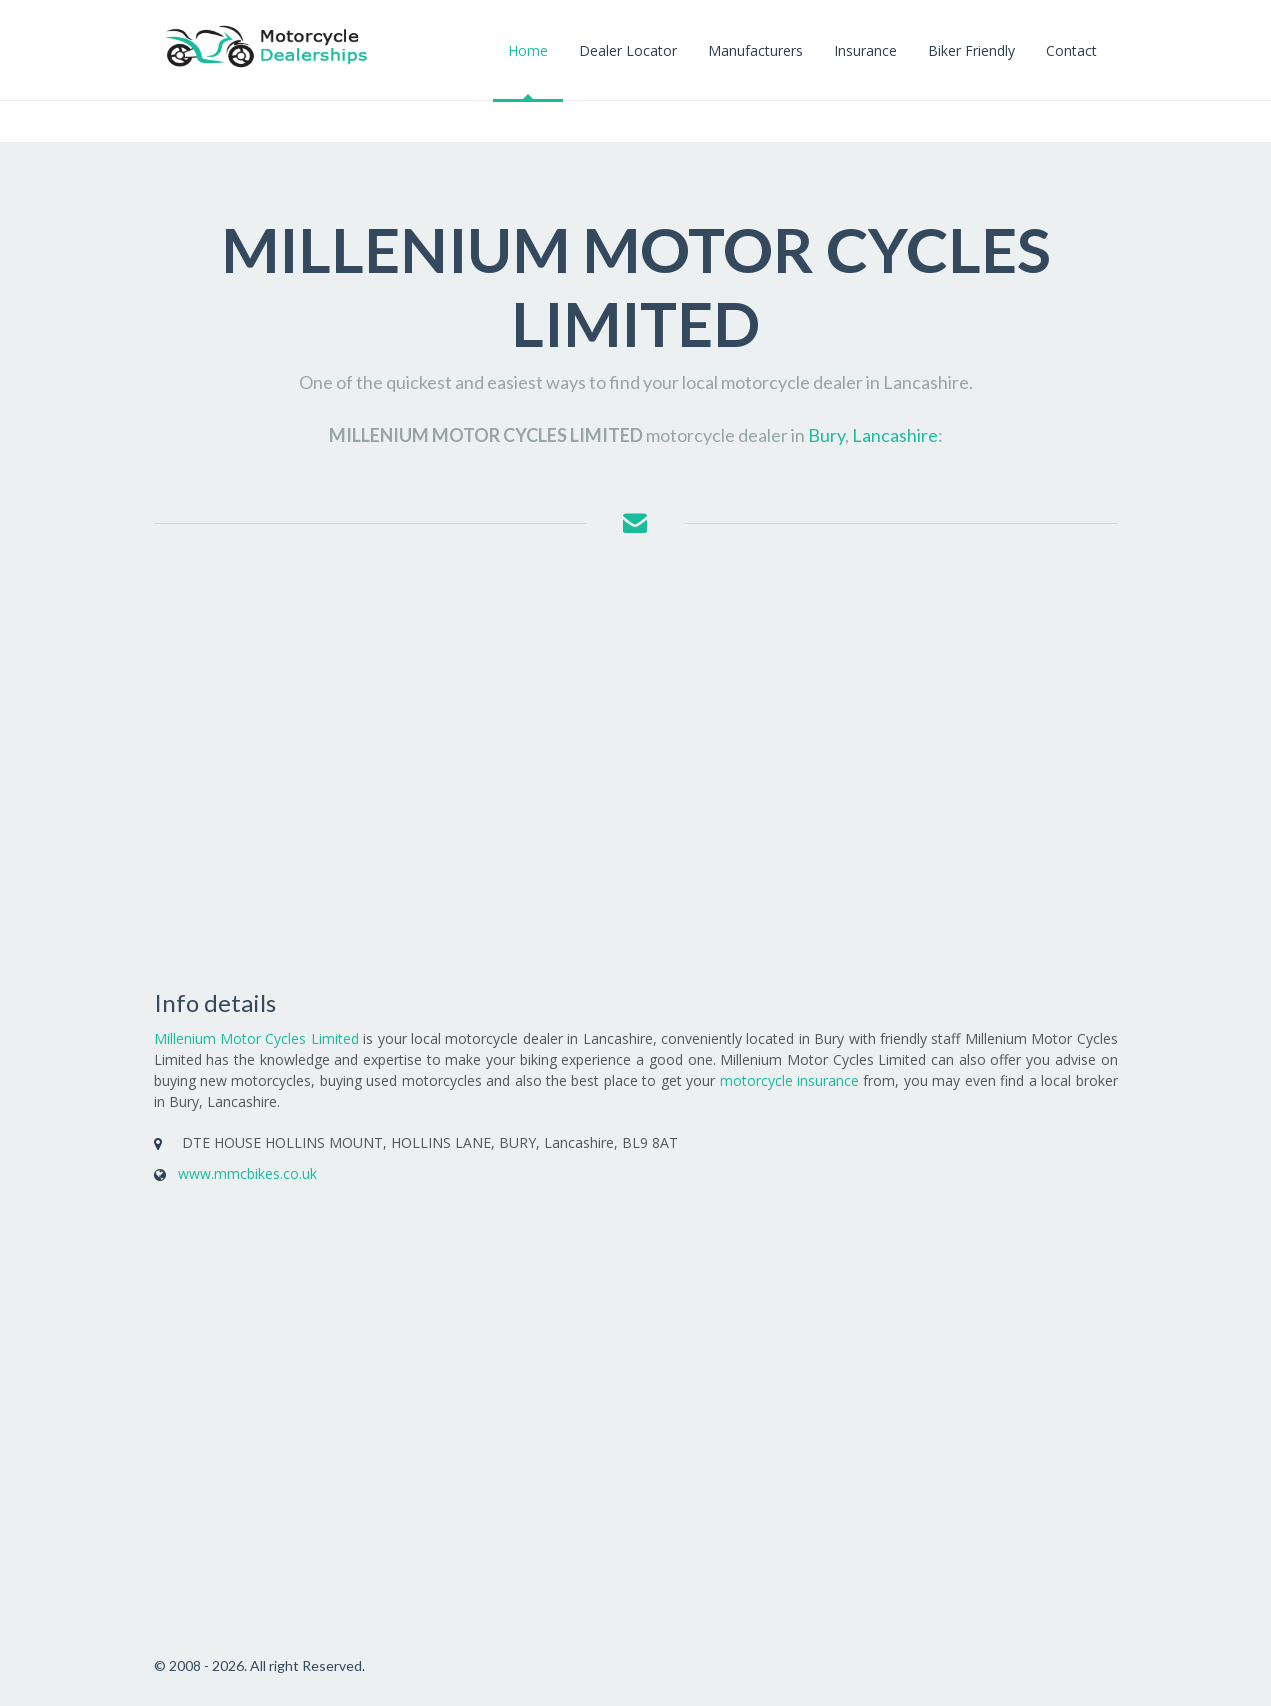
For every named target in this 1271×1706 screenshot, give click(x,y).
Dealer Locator (628, 50)
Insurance (865, 50)
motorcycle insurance (789, 1080)
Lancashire (895, 435)
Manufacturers (755, 50)
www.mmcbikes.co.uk (247, 1173)
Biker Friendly (971, 50)
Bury (826, 435)
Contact (1071, 50)
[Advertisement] (636, 764)
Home (528, 50)
